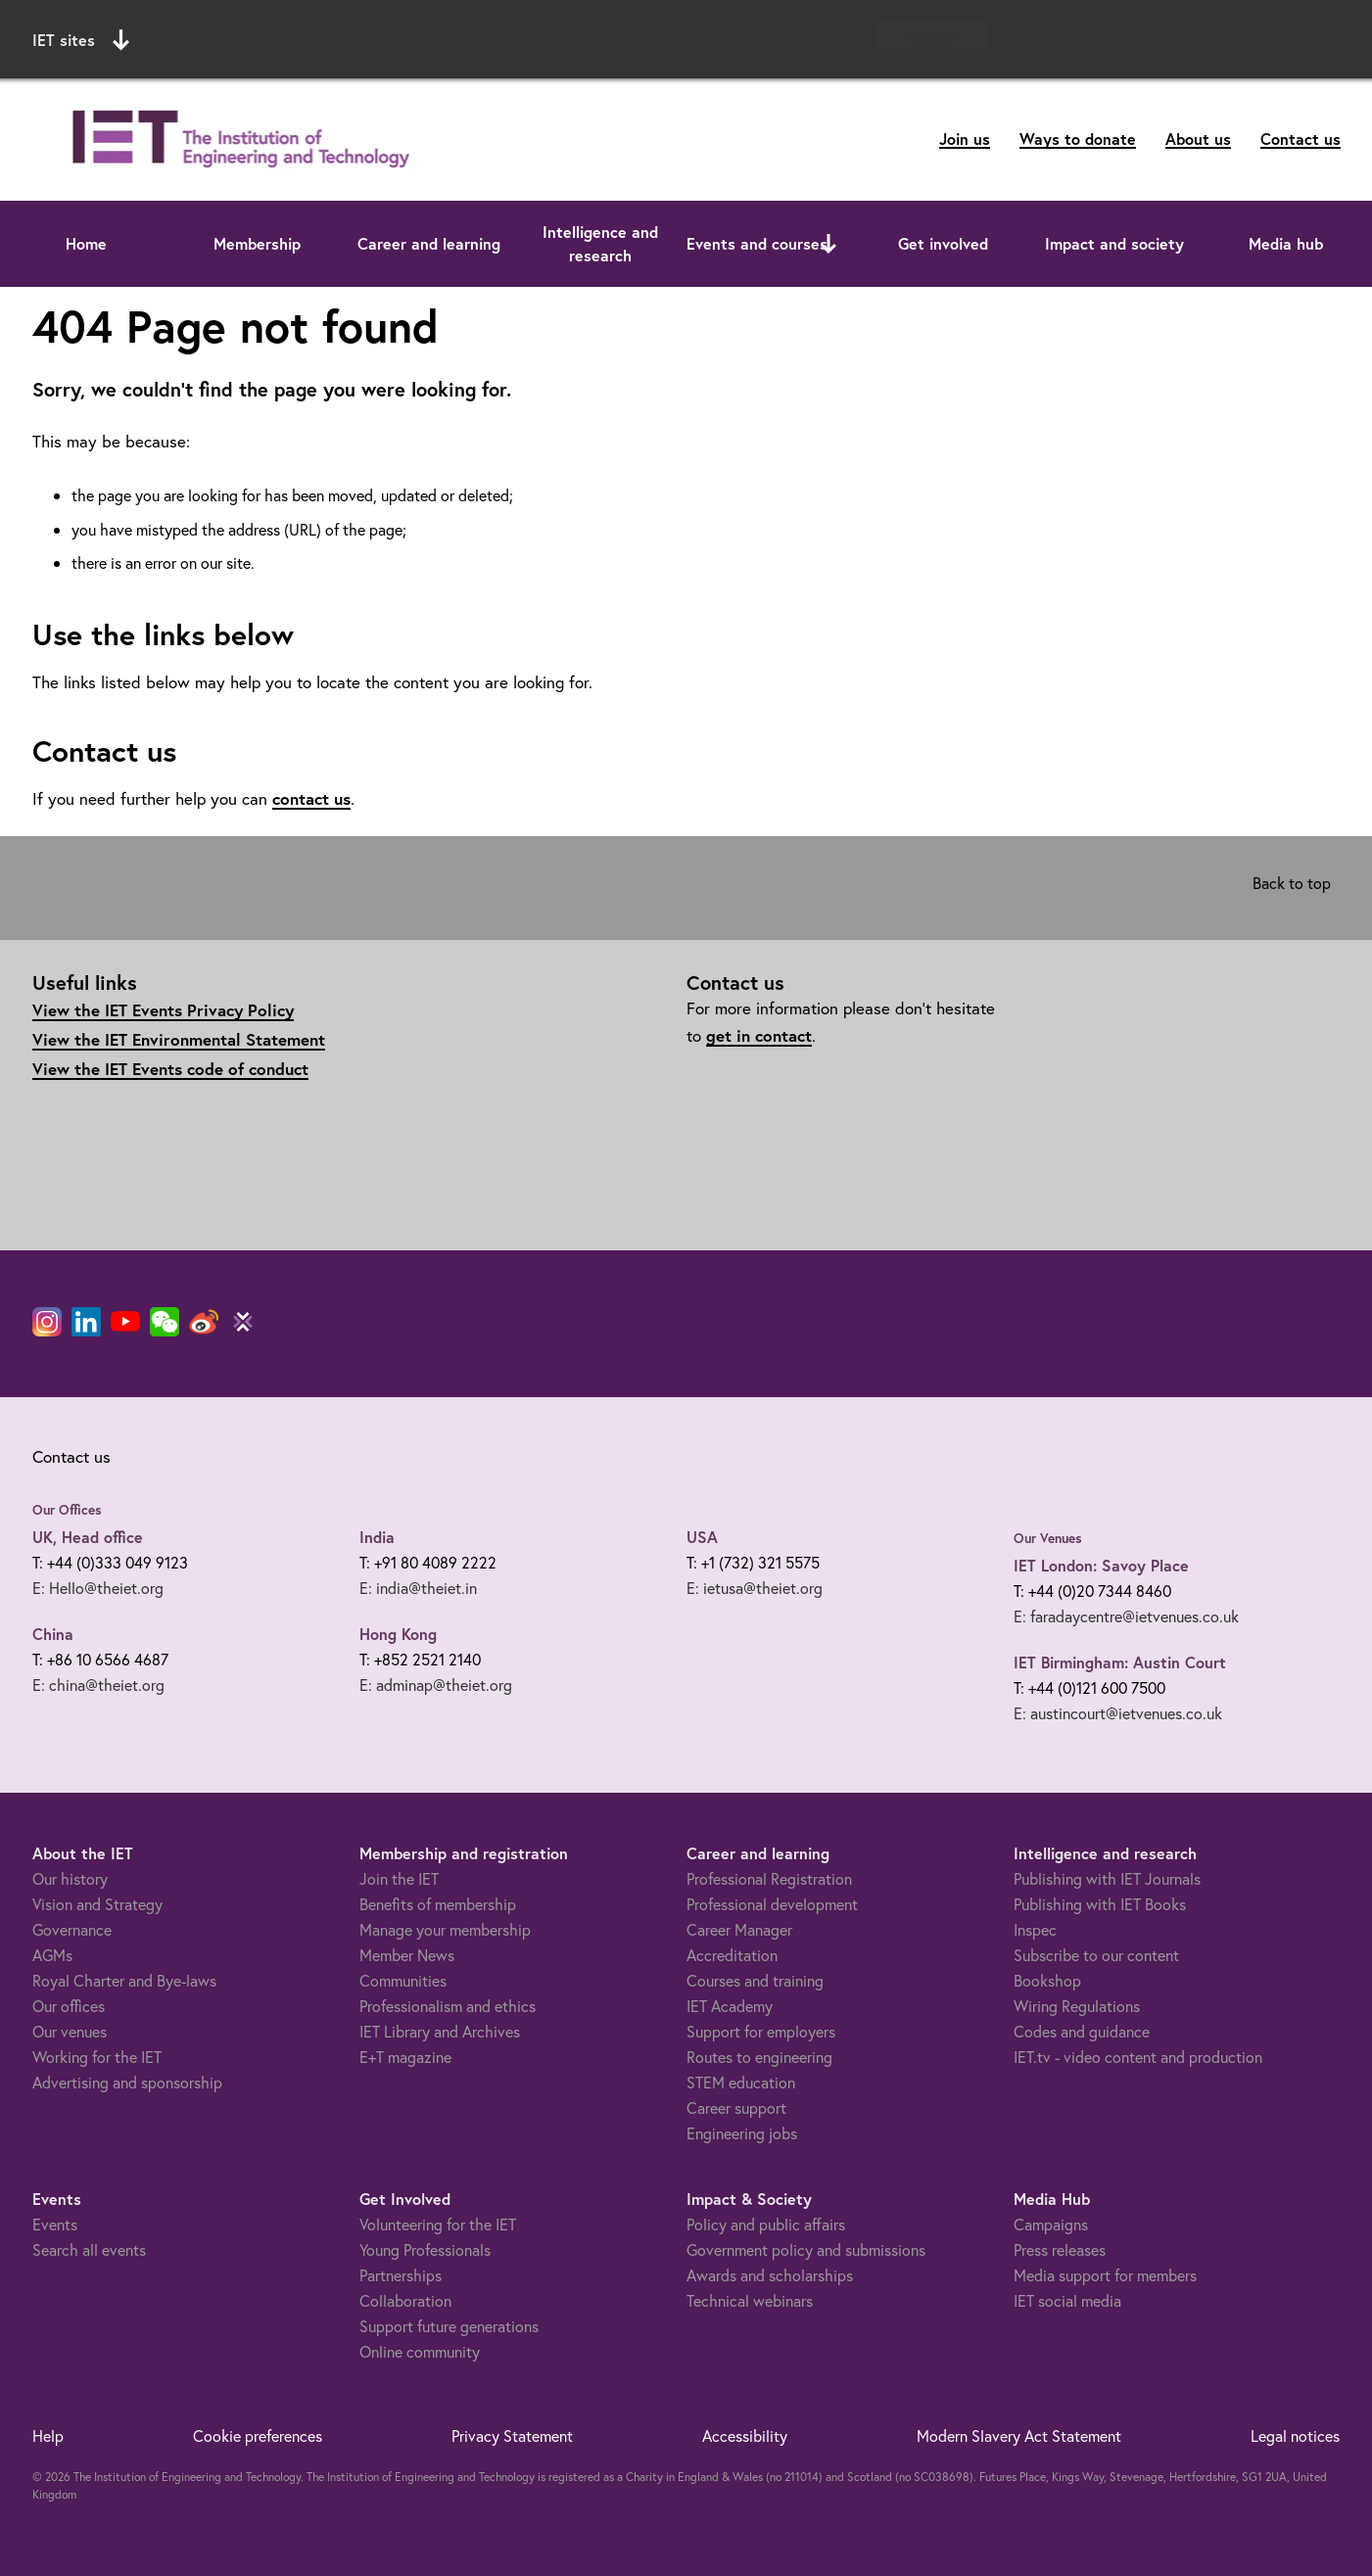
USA (702, 1536)
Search (933, 36)
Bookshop (1047, 1980)
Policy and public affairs (765, 2224)
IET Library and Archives (439, 2031)
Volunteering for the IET (437, 2224)
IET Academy (729, 2005)
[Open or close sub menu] (828, 243)
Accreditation (732, 1954)
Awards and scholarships (769, 2275)
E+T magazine (405, 2056)
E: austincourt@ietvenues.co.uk (1118, 1713)
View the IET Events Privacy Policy (163, 1010)
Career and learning (428, 243)
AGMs (52, 1954)
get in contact (759, 1035)
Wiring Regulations (1077, 2005)
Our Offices (67, 1510)
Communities (403, 1980)
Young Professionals (425, 2249)
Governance (72, 1929)
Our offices (68, 2005)
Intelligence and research (600, 243)
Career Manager (739, 1929)
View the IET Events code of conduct (170, 1068)
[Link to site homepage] (237, 139)
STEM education (740, 2082)
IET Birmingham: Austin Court (1120, 1662)
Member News (406, 1954)
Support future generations (449, 2326)
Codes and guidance (1082, 2031)
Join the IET (399, 1878)
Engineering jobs (741, 2133)
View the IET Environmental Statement (178, 1039)
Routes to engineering (759, 2056)
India (377, 1536)
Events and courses (757, 243)
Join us (964, 138)
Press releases (1060, 2249)
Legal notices (1295, 2435)
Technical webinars (749, 2300)
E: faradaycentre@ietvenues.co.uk (1126, 1616)
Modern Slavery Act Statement (1019, 2435)
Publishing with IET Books (1100, 1904)
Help (48, 2435)
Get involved (943, 243)
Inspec (1035, 1929)
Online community (419, 2351)
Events (54, 2224)
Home (86, 243)
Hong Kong (398, 1633)
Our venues (69, 2031)
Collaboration (405, 2300)
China (52, 1633)
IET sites (80, 40)
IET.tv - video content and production (1138, 2056)
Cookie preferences (257, 2435)
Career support (736, 2107)
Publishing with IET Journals (1107, 1878)
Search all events (89, 2249)
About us (1198, 138)
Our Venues (1048, 1538)
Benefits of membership (437, 1904)
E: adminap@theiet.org (435, 1684)
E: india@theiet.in (418, 1587)
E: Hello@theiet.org (98, 1587)
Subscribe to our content (1096, 1954)
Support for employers (760, 2031)
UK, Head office (87, 1536)
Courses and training (755, 1980)
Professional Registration (769, 1878)
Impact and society (1114, 243)
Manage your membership (445, 1929)
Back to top (1292, 882)
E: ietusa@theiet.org (754, 1587)
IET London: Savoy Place (1101, 1565)
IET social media (1067, 2300)
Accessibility (744, 2435)
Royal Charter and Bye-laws (124, 1980)
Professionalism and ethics (447, 2005)
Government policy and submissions (805, 2249)
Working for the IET (97, 2056)
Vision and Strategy (97, 1904)
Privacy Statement (512, 2435)
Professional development (772, 1904)
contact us (311, 798)
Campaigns (1051, 2224)
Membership (257, 243)
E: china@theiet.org (98, 1684)
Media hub (1286, 243)
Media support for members (1105, 2275)
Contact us (1300, 138)
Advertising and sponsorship (127, 2082)
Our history (70, 1878)
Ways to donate (1077, 138)
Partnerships (400, 2275)
